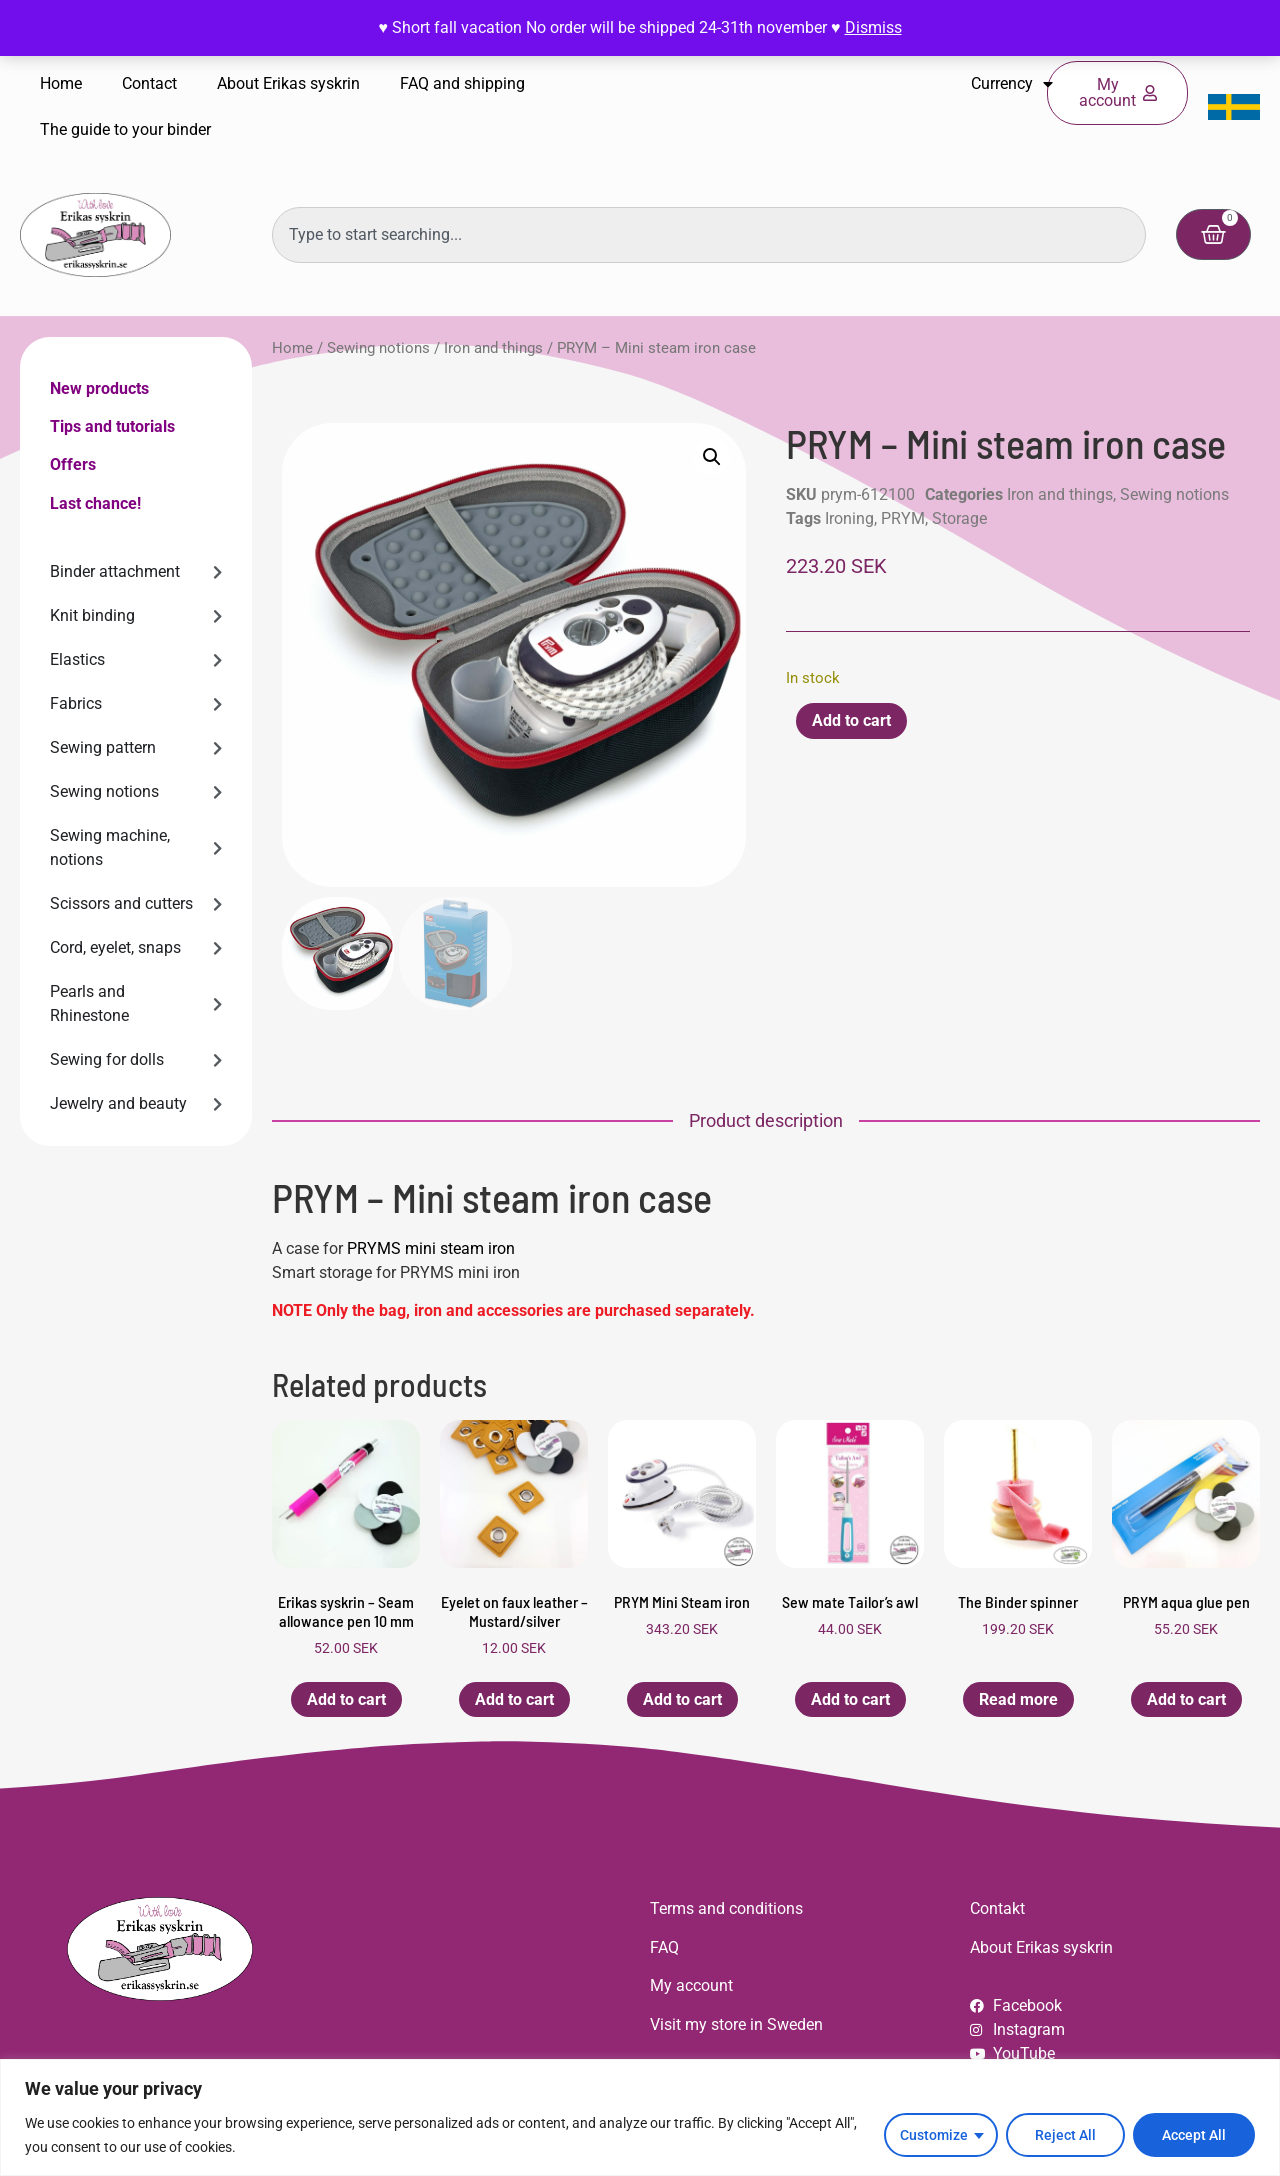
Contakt (997, 1908)
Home (61, 83)
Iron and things (493, 348)
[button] (712, 457)
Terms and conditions (726, 1908)
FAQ (664, 1947)
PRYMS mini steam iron (431, 1248)
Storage (959, 518)
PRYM (903, 518)
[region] (640, 2117)
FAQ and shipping (462, 83)
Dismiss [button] (873, 27)
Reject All (1065, 2135)
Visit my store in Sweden (736, 2024)
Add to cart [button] (346, 1699)
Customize (934, 2135)
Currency (1012, 84)
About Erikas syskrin (288, 83)
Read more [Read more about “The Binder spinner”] (1018, 1699)
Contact (149, 83)
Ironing (849, 518)
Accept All (1194, 2135)
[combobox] (709, 235)
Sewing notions (378, 348)
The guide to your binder (125, 129)
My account (691, 1985)
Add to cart (851, 720)
